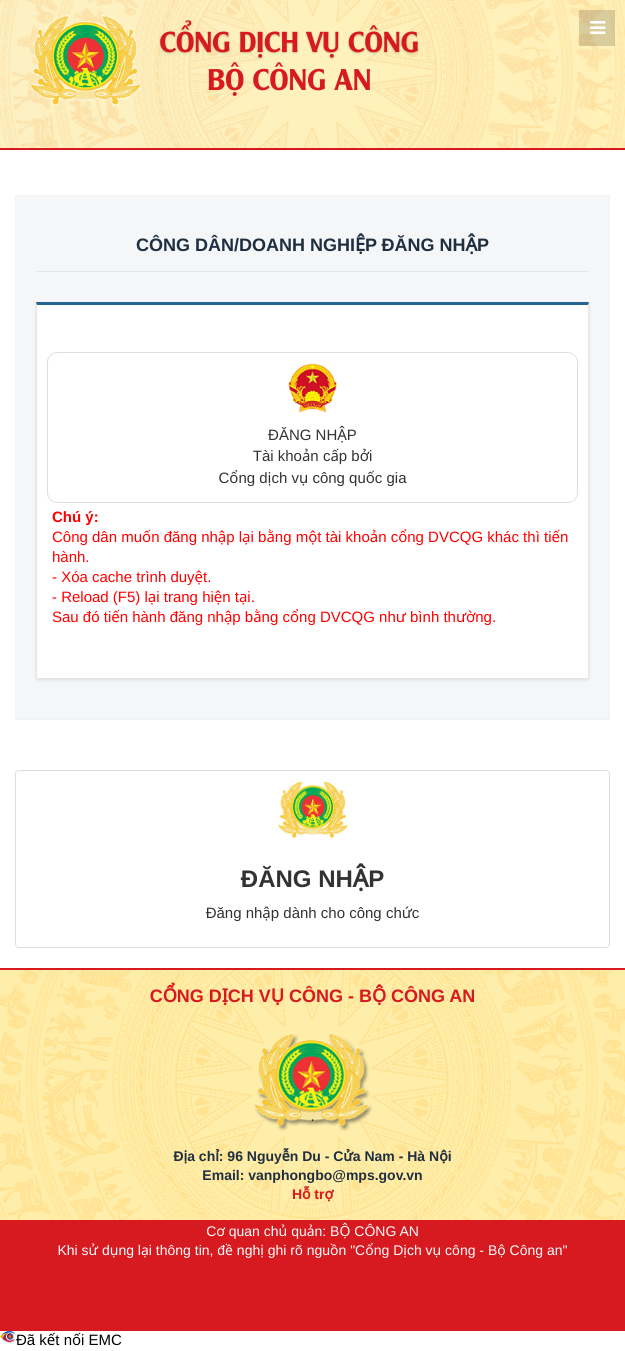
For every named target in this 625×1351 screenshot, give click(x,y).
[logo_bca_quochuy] (312, 1057)
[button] (312, 427)
